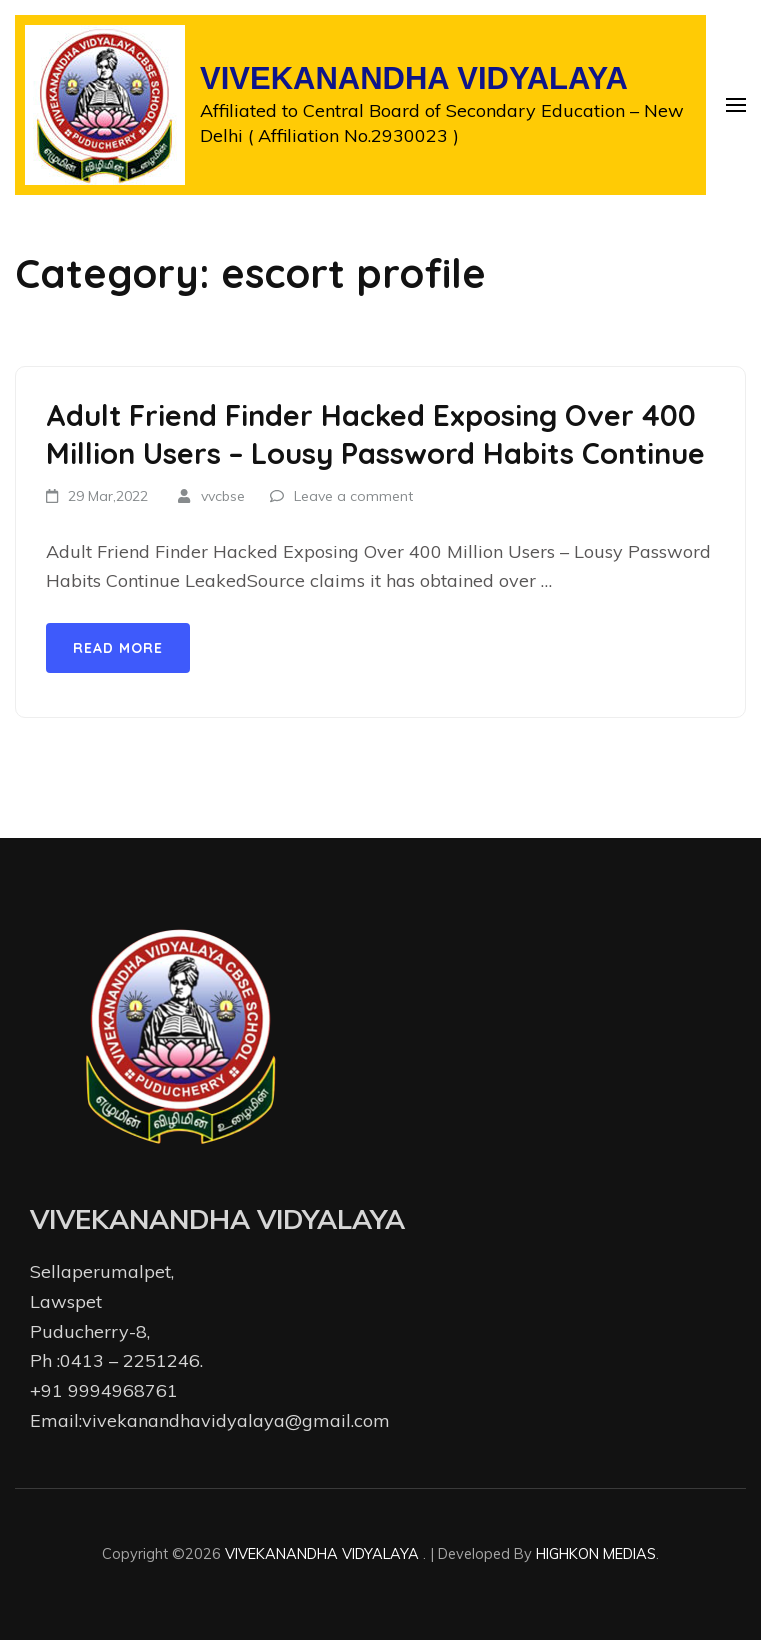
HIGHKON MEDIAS (596, 1553)
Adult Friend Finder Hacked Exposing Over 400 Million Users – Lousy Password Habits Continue (375, 434)
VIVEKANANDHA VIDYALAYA (414, 78)
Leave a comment (353, 496)
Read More (118, 648)
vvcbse (223, 496)
